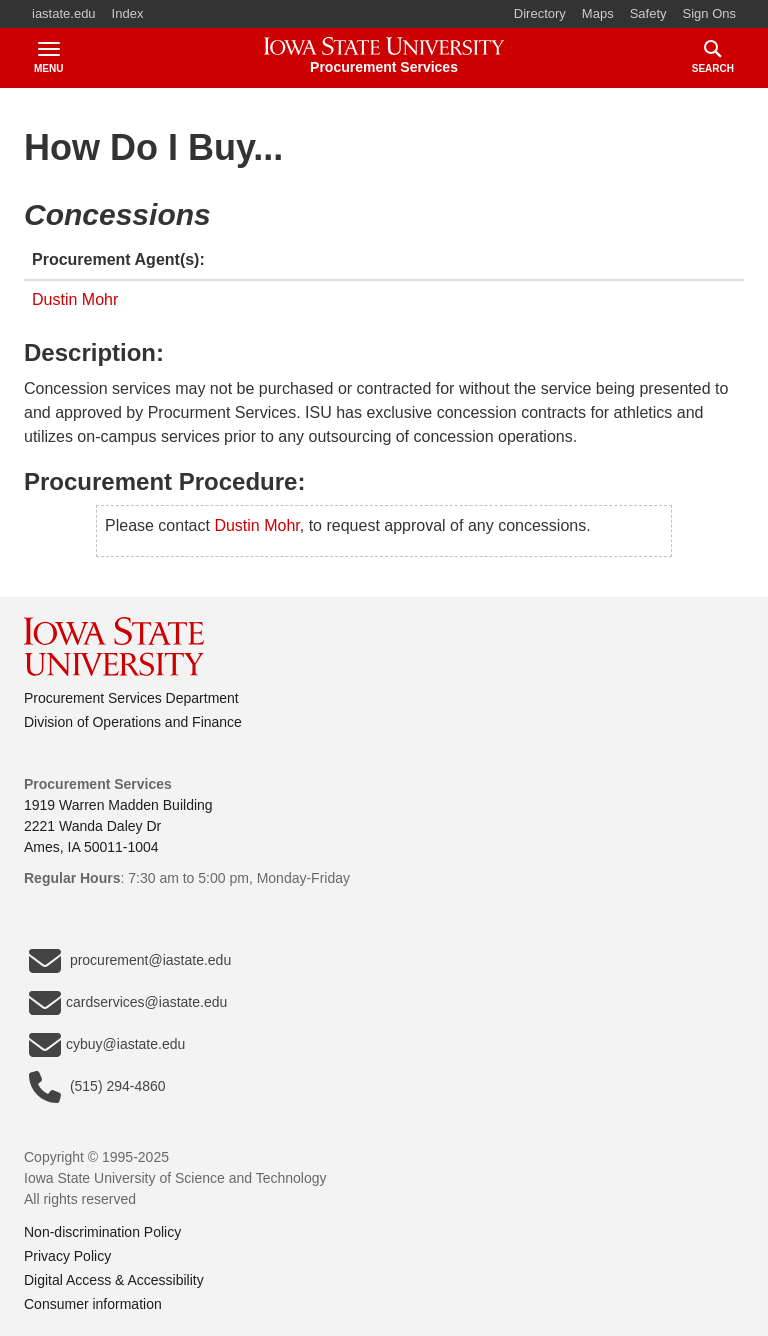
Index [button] (128, 13)
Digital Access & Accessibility (114, 1280)
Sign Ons (709, 13)
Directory (540, 13)
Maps (598, 13)
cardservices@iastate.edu (128, 1003)
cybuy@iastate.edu (107, 1045)
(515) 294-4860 (97, 1087)
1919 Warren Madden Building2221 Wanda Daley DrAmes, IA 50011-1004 (118, 826)
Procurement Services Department (131, 698)
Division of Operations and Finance (133, 722)
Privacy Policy (67, 1256)
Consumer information (93, 1304)
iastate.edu (64, 13)
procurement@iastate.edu (130, 961)
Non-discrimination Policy (102, 1232)
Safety (648, 13)
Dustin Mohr (75, 299)
